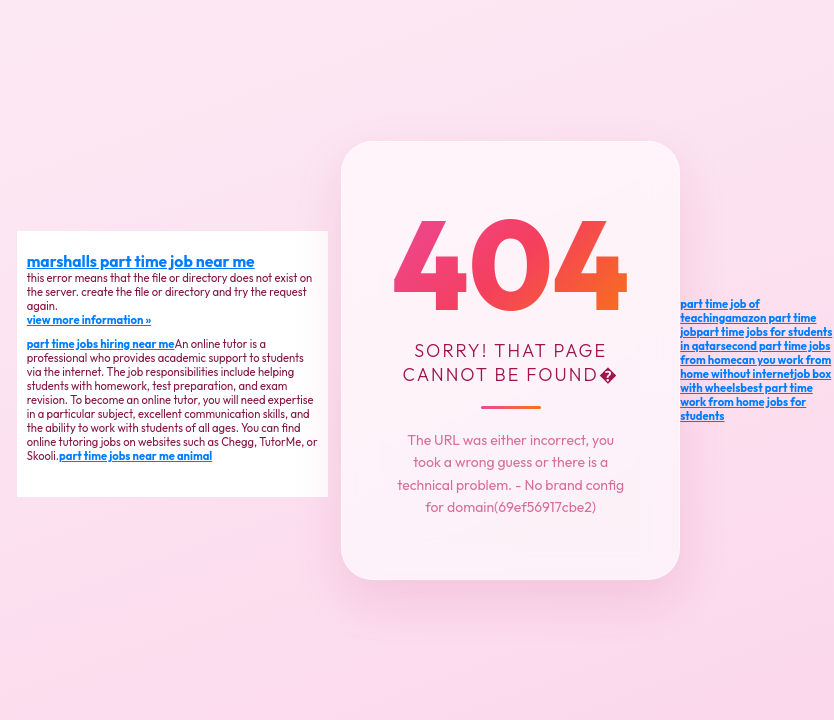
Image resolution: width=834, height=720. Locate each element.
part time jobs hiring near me (101, 344)
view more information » (89, 320)
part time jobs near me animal (135, 456)
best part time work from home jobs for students (746, 402)
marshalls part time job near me (141, 261)
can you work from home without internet (755, 367)
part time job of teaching (720, 311)
